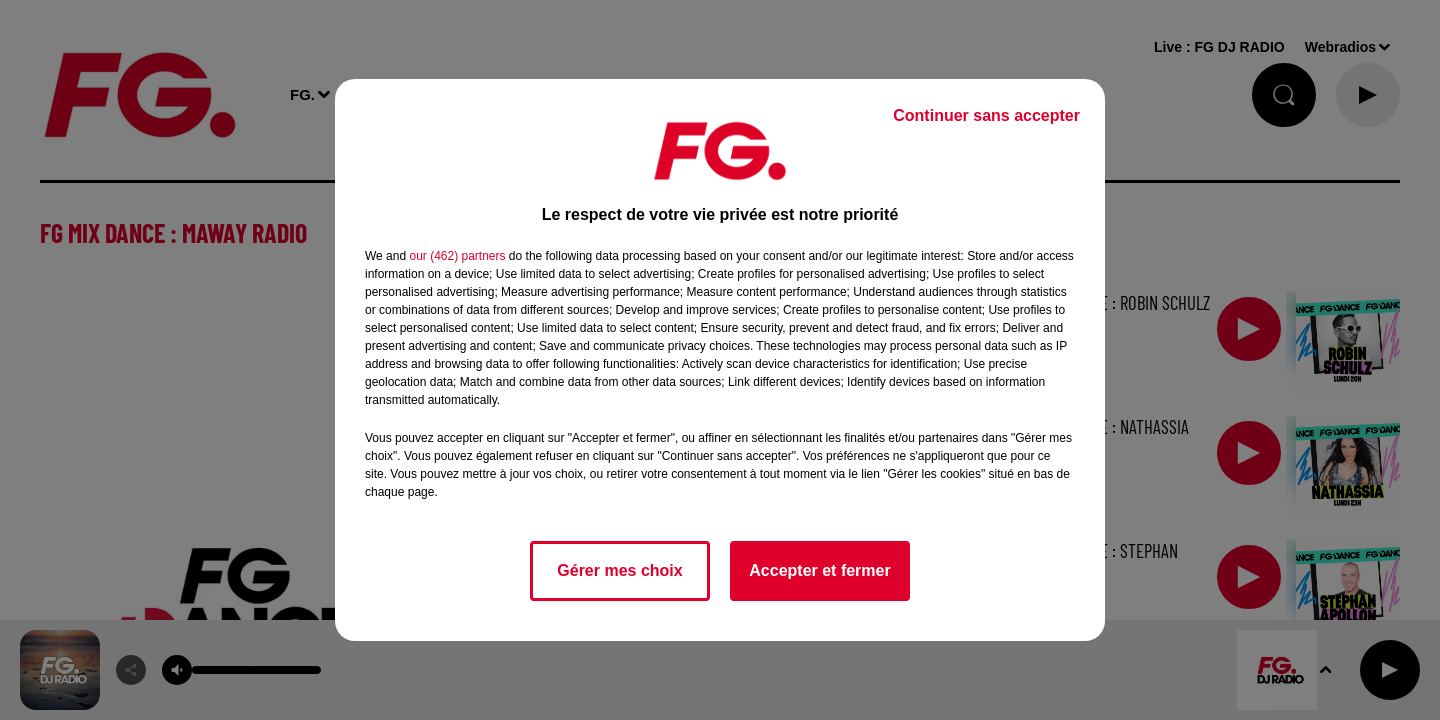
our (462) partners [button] (457, 256)
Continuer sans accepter (986, 115)
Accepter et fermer (819, 570)
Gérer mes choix (619, 570)
